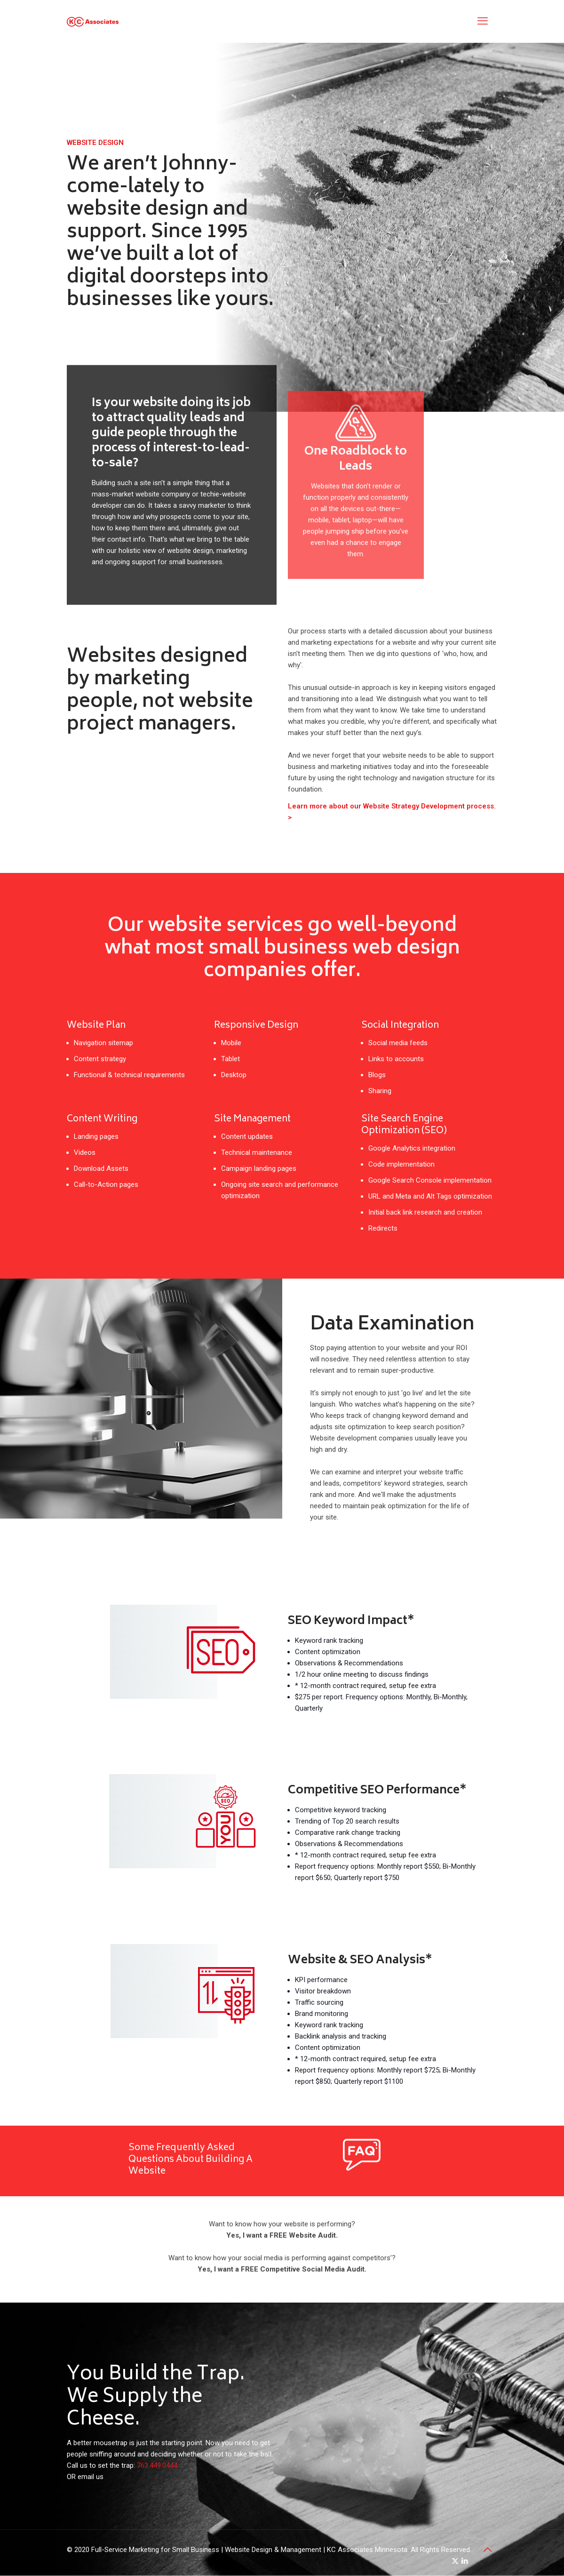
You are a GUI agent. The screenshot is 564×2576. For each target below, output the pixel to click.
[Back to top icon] (488, 2550)
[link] (362, 2154)
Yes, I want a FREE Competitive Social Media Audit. (282, 2269)
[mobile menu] (483, 21)
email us (90, 2476)
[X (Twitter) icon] (455, 2561)
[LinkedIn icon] (465, 2561)
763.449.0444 (157, 2465)
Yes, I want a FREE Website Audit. (282, 2235)
